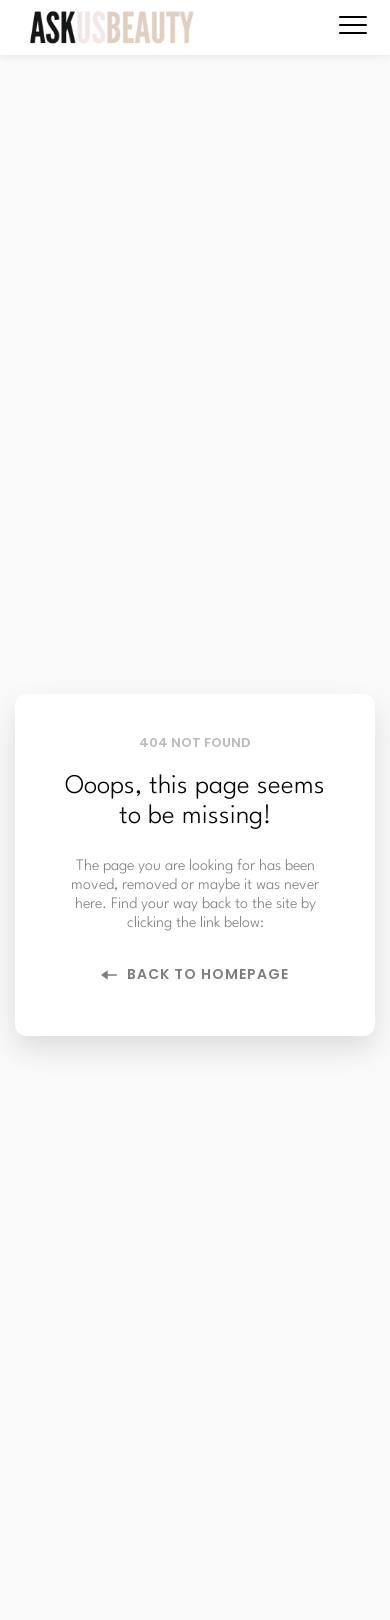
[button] (353, 25)
